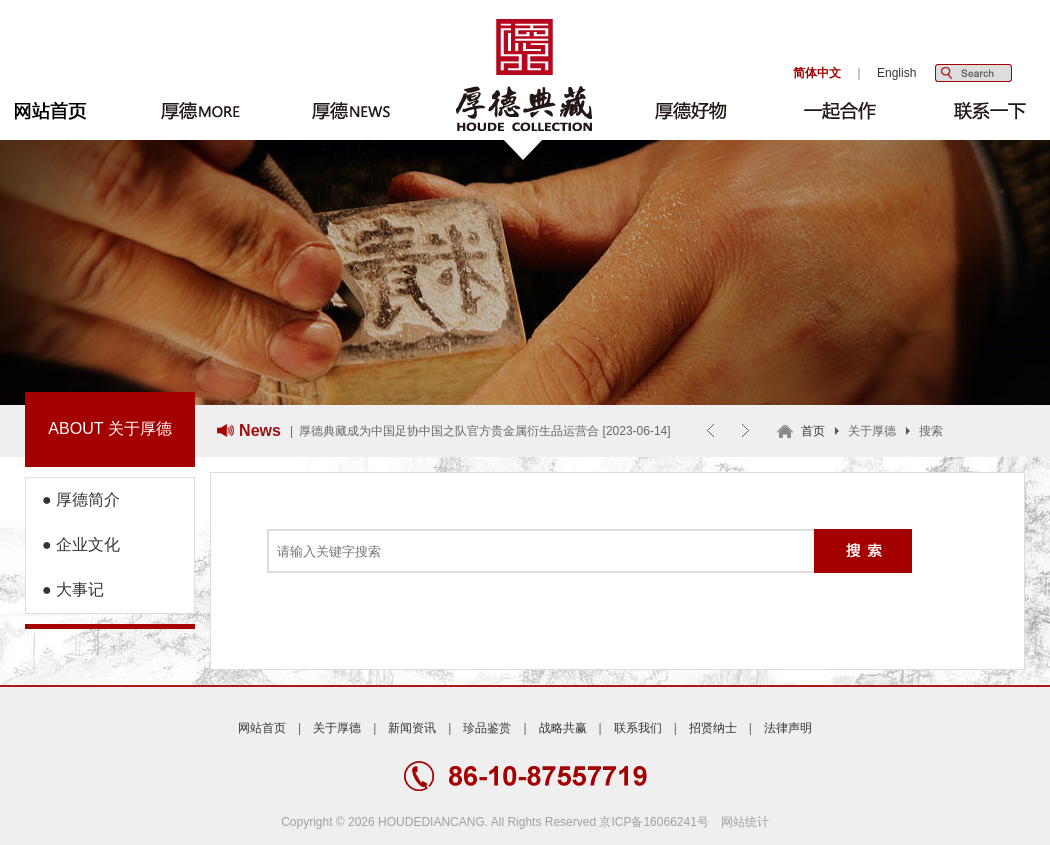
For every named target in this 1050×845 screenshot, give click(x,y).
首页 (813, 431)
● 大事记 (65, 589)
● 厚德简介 (73, 499)
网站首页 (262, 728)
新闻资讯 (412, 728)
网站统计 (745, 822)
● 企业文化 (73, 544)
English (896, 73)
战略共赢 (563, 728)
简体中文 (817, 73)
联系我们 (638, 728)
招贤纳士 (713, 728)
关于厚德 (337, 728)
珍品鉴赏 (487, 728)
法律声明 (788, 728)
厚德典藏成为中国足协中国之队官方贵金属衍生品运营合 (449, 431)
